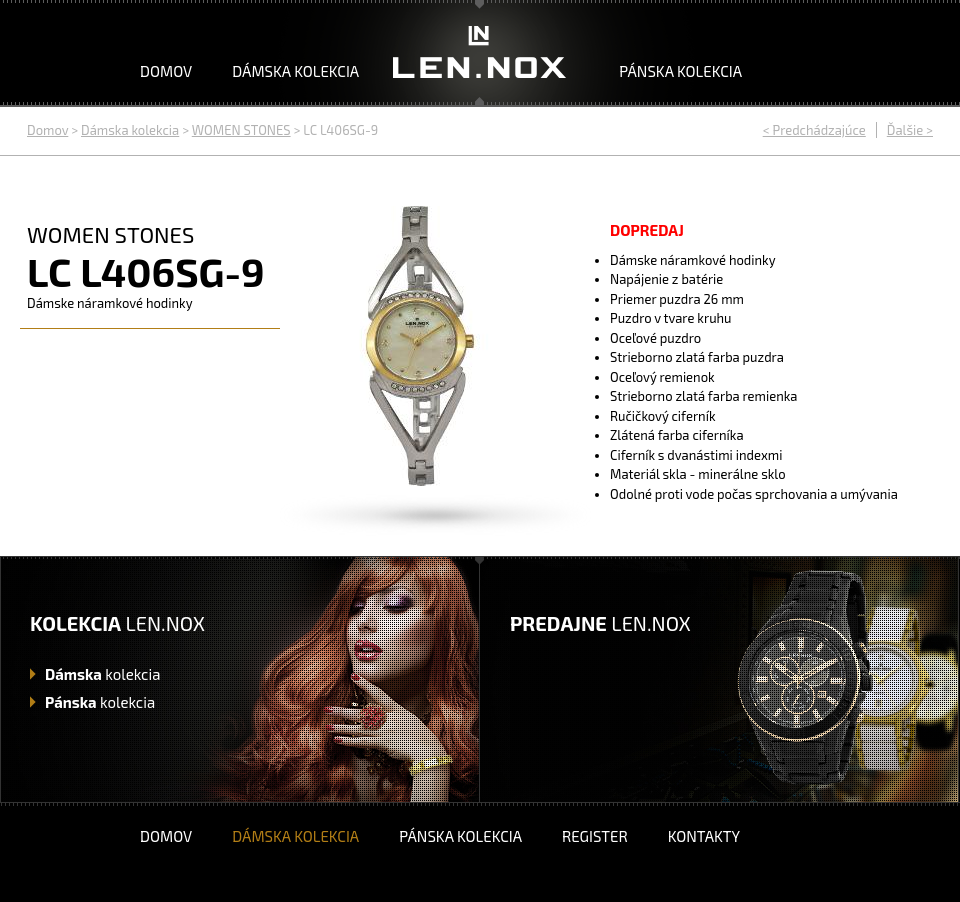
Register (595, 836)
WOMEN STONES (241, 130)
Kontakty (704, 836)
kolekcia (102, 674)
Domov (166, 71)
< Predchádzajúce (814, 130)
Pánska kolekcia (680, 71)
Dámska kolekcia (295, 71)
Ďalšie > (910, 130)
